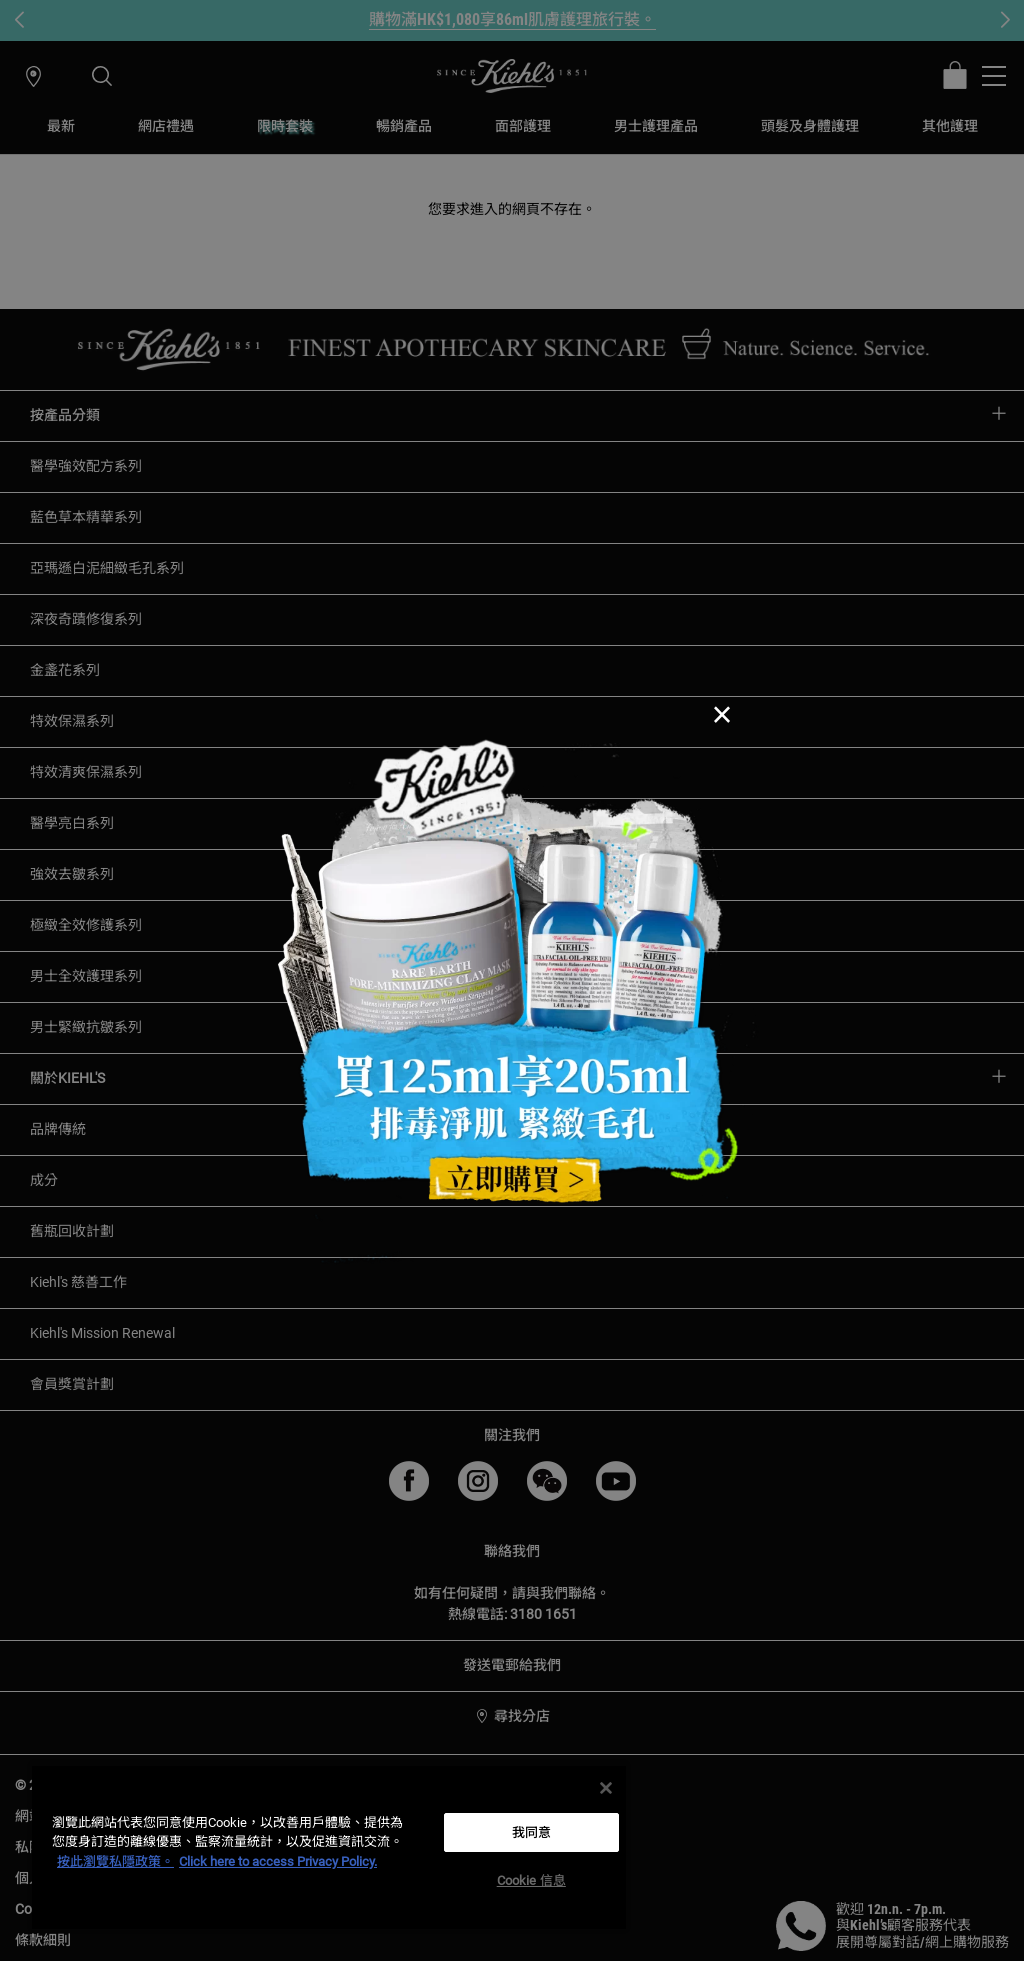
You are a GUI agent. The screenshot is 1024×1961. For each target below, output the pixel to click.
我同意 (531, 1832)
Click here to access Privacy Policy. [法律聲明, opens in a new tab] (278, 1861)
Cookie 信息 (531, 1880)
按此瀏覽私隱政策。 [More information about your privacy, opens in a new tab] (115, 1861)
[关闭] (606, 1788)
